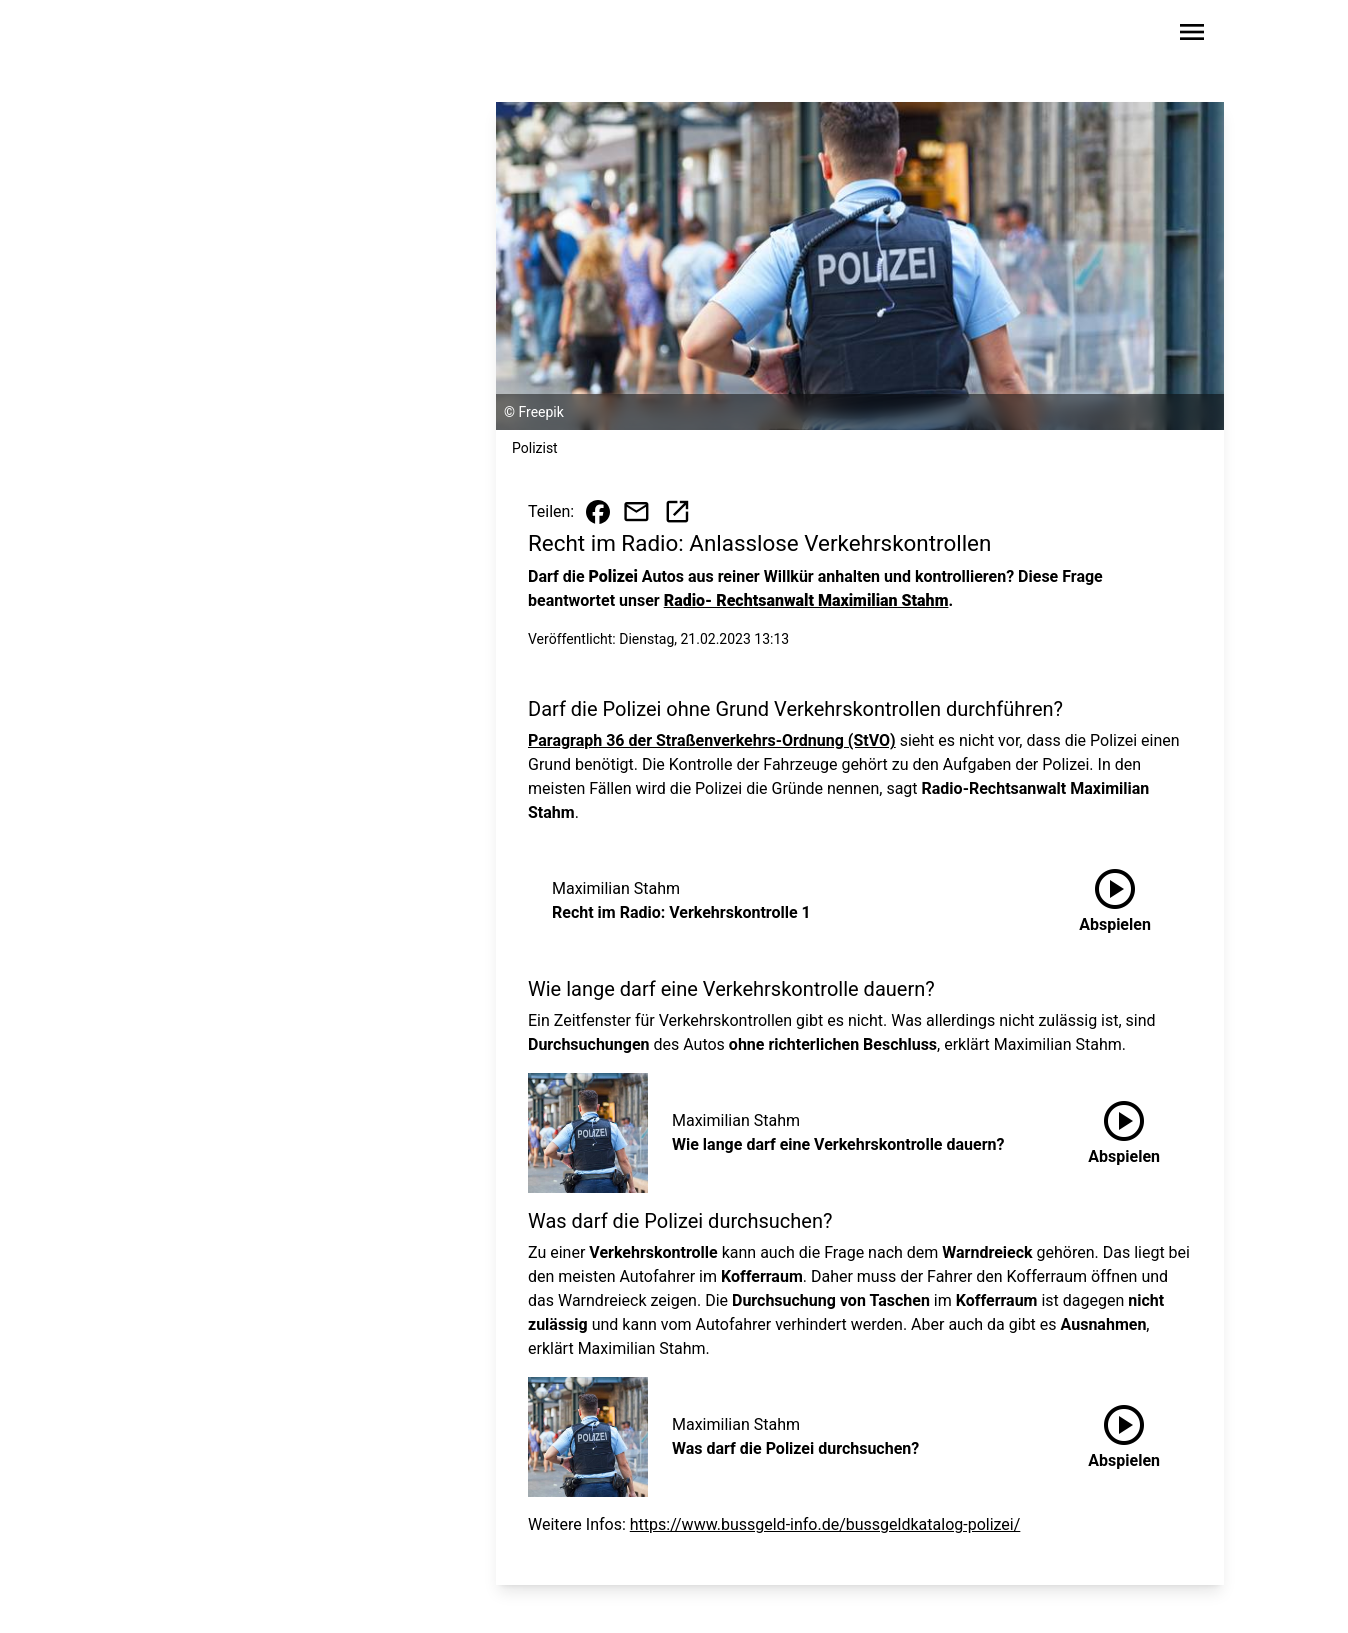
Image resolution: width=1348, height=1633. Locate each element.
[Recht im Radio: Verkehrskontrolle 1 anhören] (1115, 901)
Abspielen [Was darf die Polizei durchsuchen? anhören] (1124, 1433)
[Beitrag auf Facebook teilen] (598, 512)
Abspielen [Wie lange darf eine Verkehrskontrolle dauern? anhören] (1124, 1129)
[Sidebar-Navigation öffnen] (1192, 35)
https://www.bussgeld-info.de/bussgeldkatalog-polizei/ (825, 1524)
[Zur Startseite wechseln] (188, 36)
